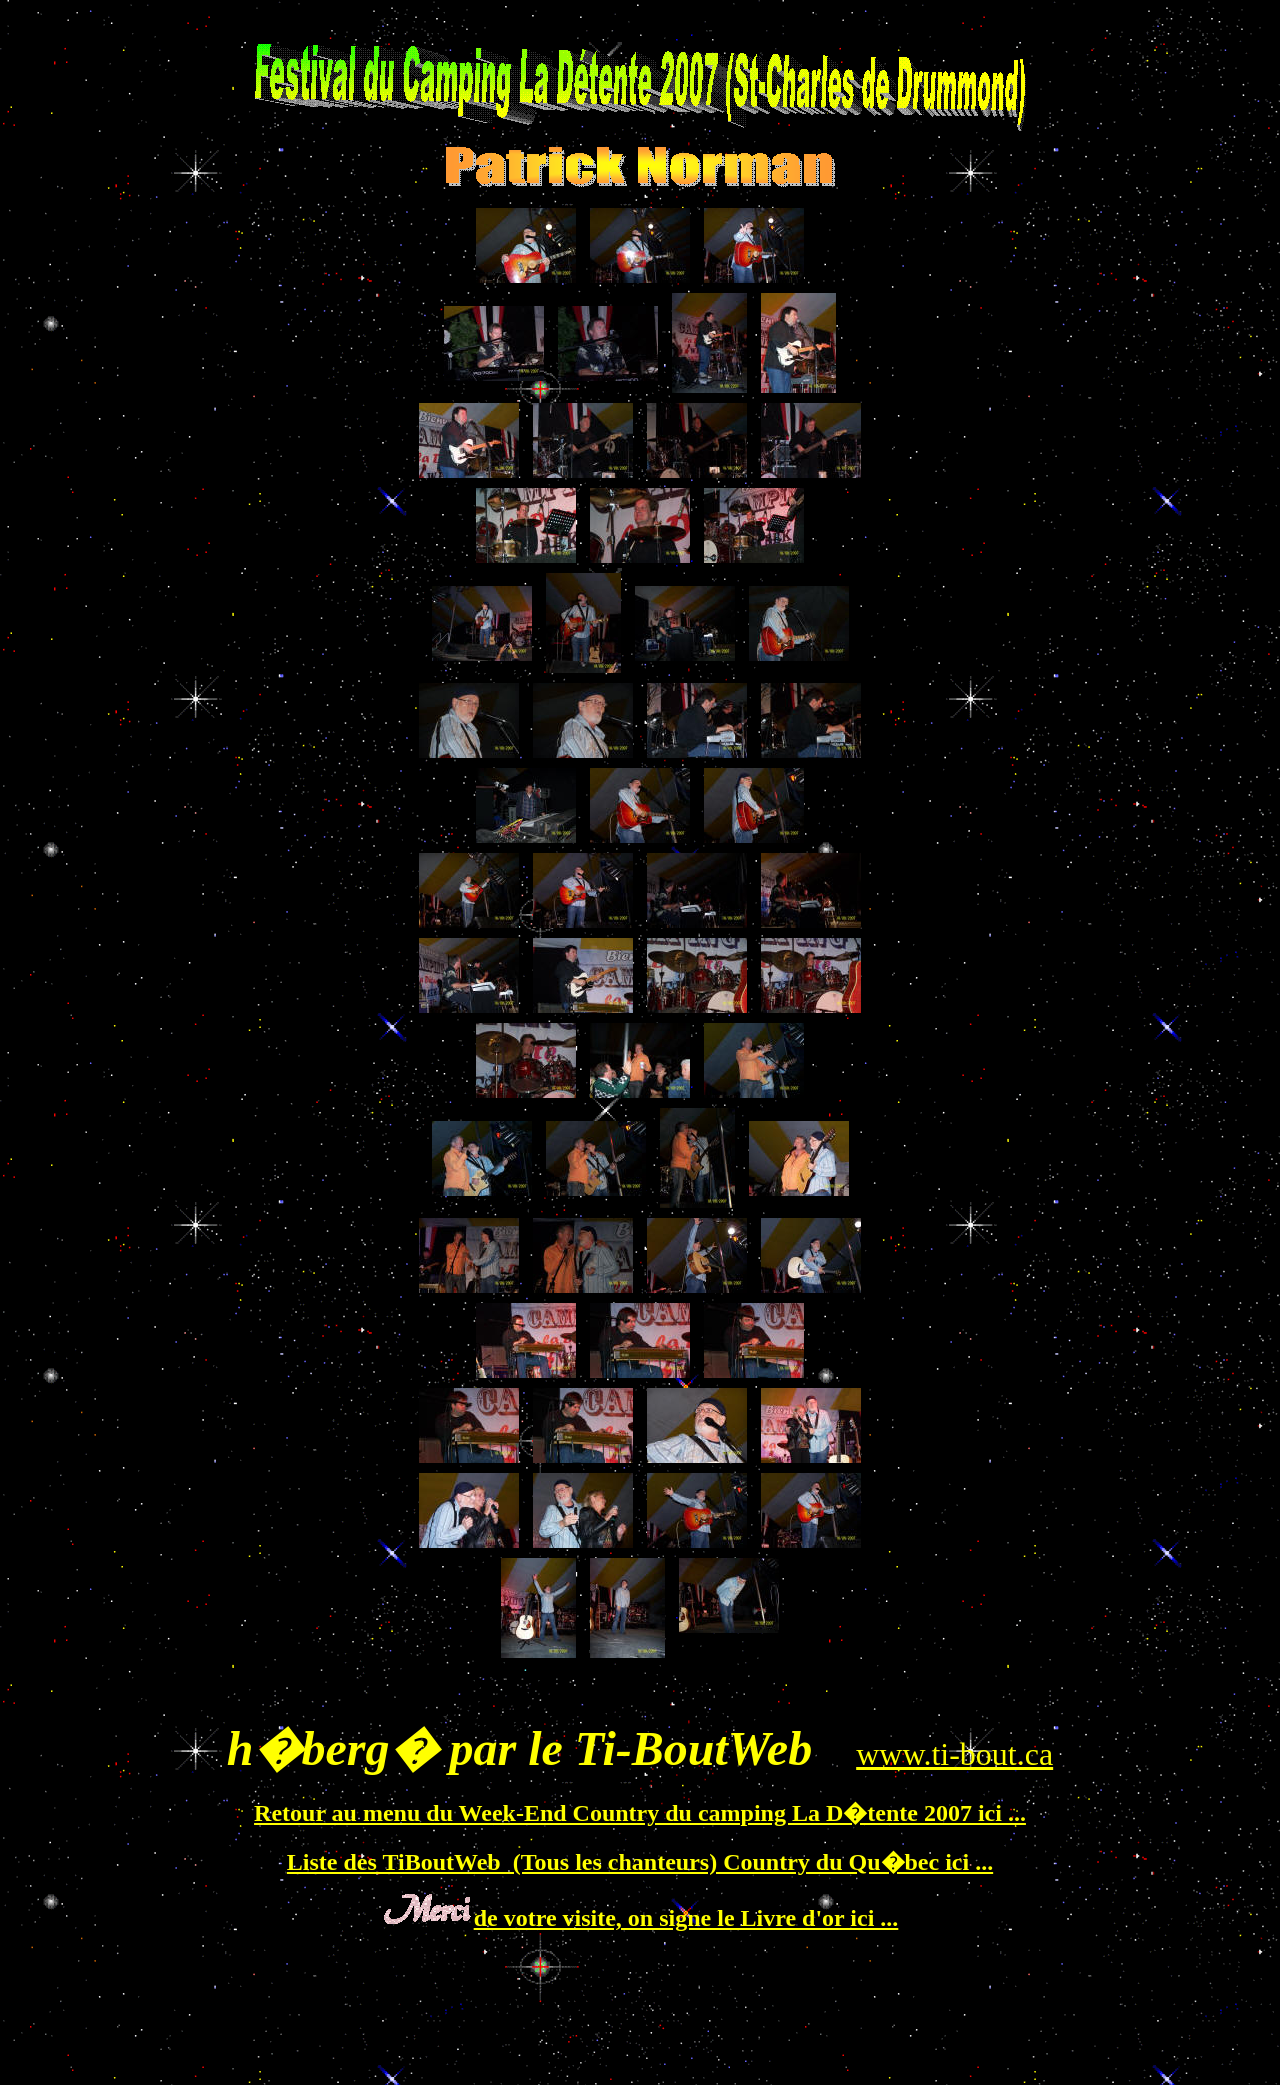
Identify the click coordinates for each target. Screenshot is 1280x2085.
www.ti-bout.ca (954, 1754)
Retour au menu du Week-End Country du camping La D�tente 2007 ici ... (640, 1813)
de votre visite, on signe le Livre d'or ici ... (686, 1918)
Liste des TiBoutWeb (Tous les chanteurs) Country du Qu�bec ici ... (640, 1862)
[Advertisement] (644, 1686)
